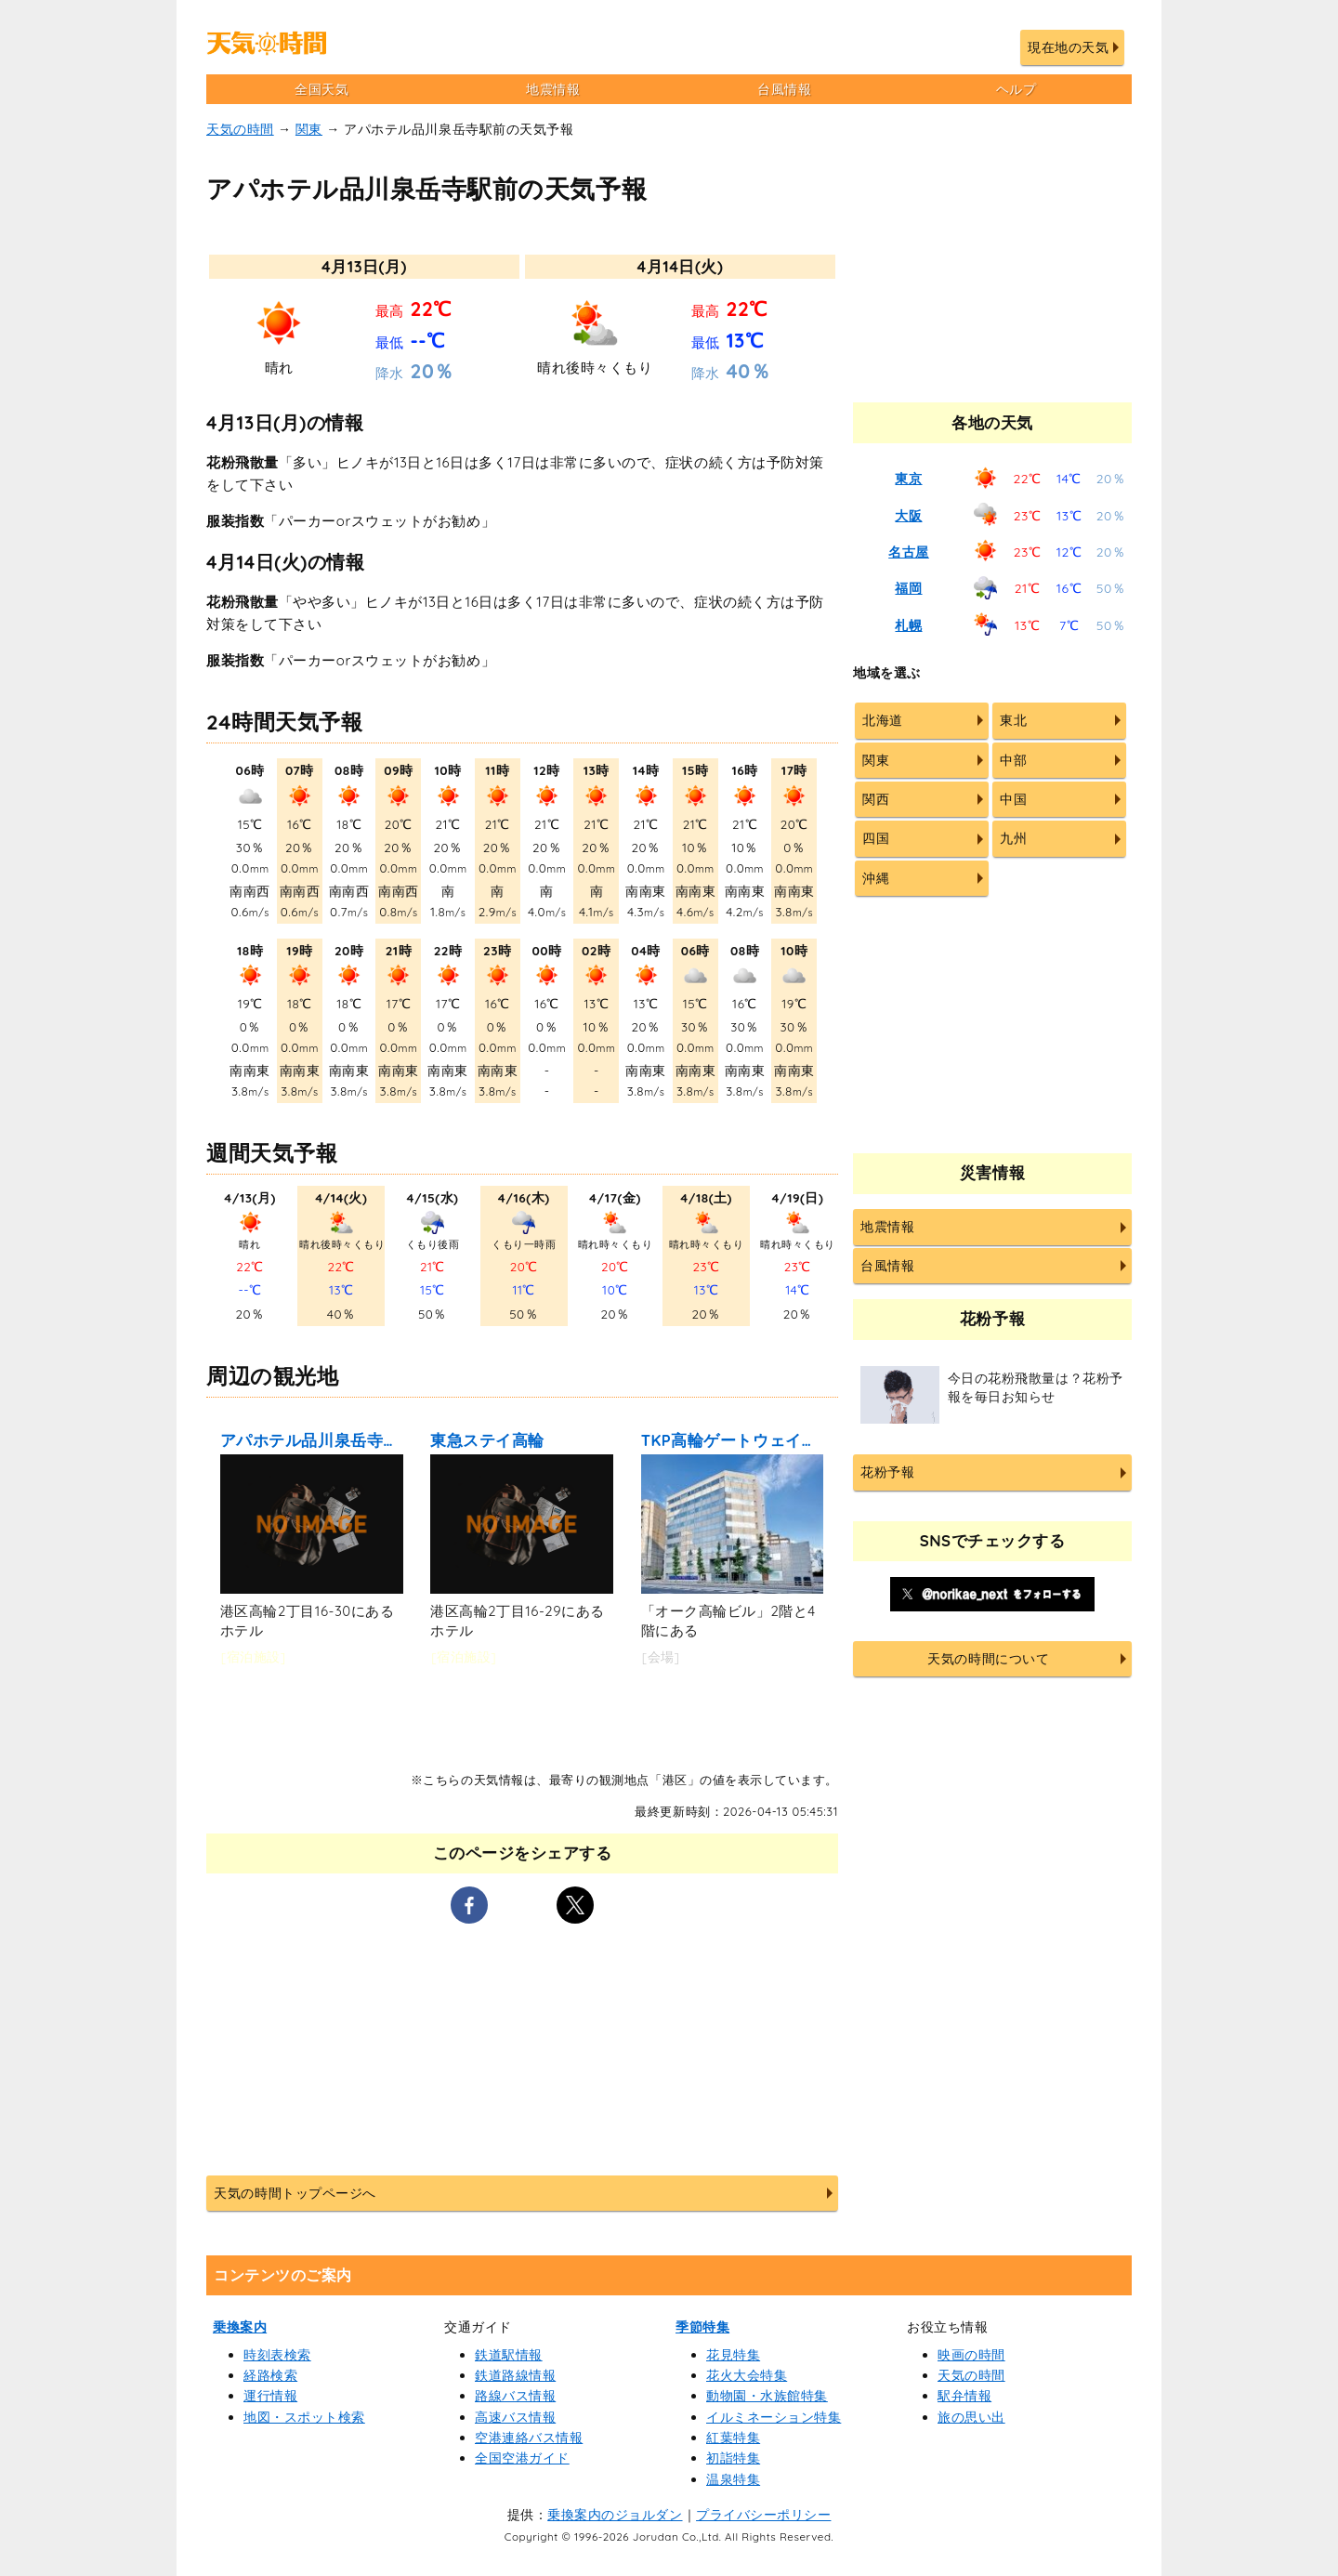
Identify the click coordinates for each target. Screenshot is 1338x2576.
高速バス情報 (515, 2417)
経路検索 (270, 2375)
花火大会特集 (746, 2375)
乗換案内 (240, 2327)
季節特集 (702, 2327)
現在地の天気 (1068, 47)
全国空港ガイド (522, 2458)
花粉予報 (887, 1472)
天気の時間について (988, 1658)
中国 (1013, 799)
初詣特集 (733, 2458)
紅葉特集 (733, 2437)
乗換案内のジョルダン (614, 2514)
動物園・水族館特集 (767, 2395)
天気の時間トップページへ (294, 2193)
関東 (308, 129)
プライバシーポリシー (763, 2514)
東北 (1013, 720)
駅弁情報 (964, 2395)
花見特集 (733, 2354)
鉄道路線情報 (515, 2375)
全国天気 (321, 89)
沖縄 (875, 878)
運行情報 (270, 2395)
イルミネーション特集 (773, 2417)
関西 (875, 799)
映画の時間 (971, 2354)
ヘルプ (1016, 89)
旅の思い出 (971, 2417)
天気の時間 (240, 129)
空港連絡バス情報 (529, 2437)
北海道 (882, 720)
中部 (1013, 760)
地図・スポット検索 (304, 2417)
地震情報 (553, 89)
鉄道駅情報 (509, 2354)
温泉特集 (733, 2479)
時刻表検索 (277, 2354)
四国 (875, 838)
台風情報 (784, 89)
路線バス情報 (515, 2395)
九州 (1013, 838)
